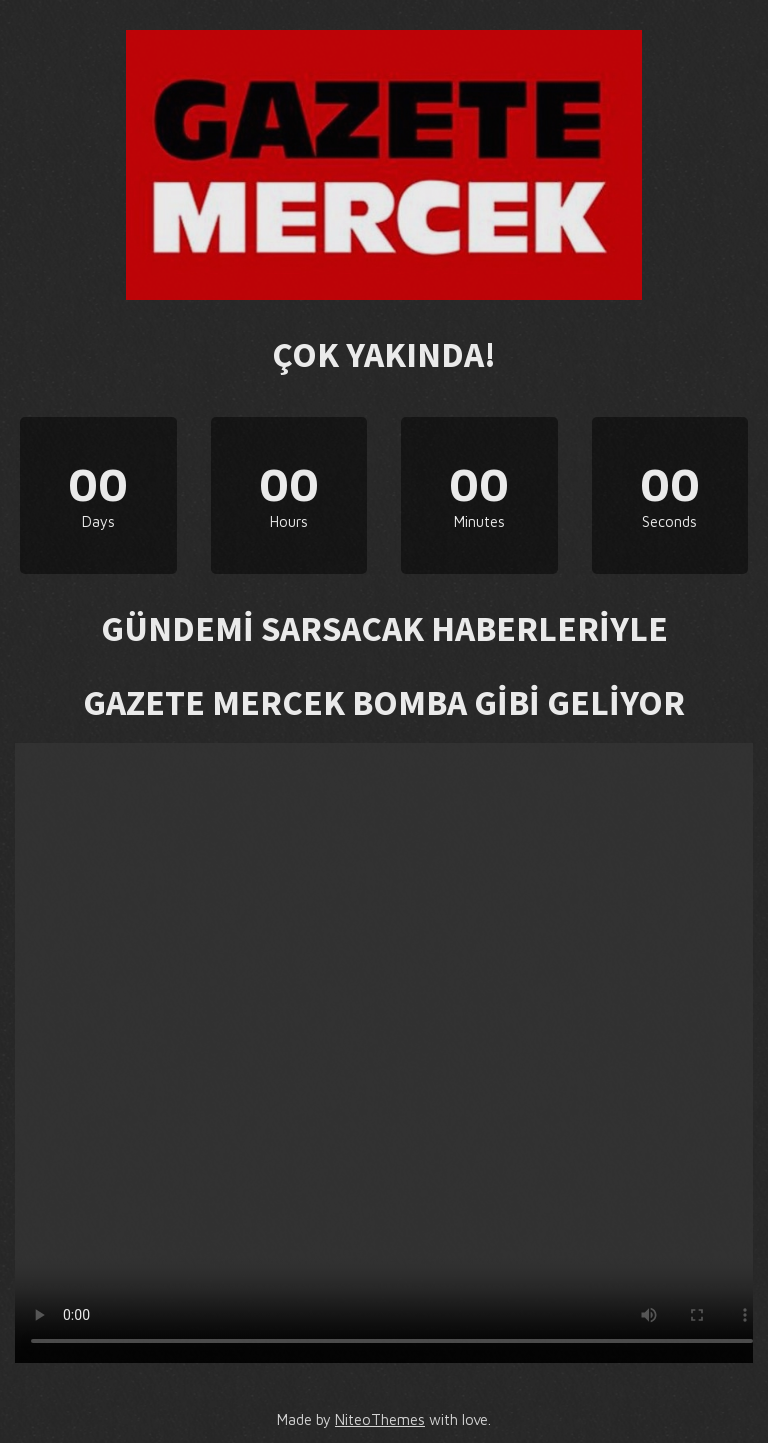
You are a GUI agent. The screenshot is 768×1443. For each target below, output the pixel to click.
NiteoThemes (380, 1419)
